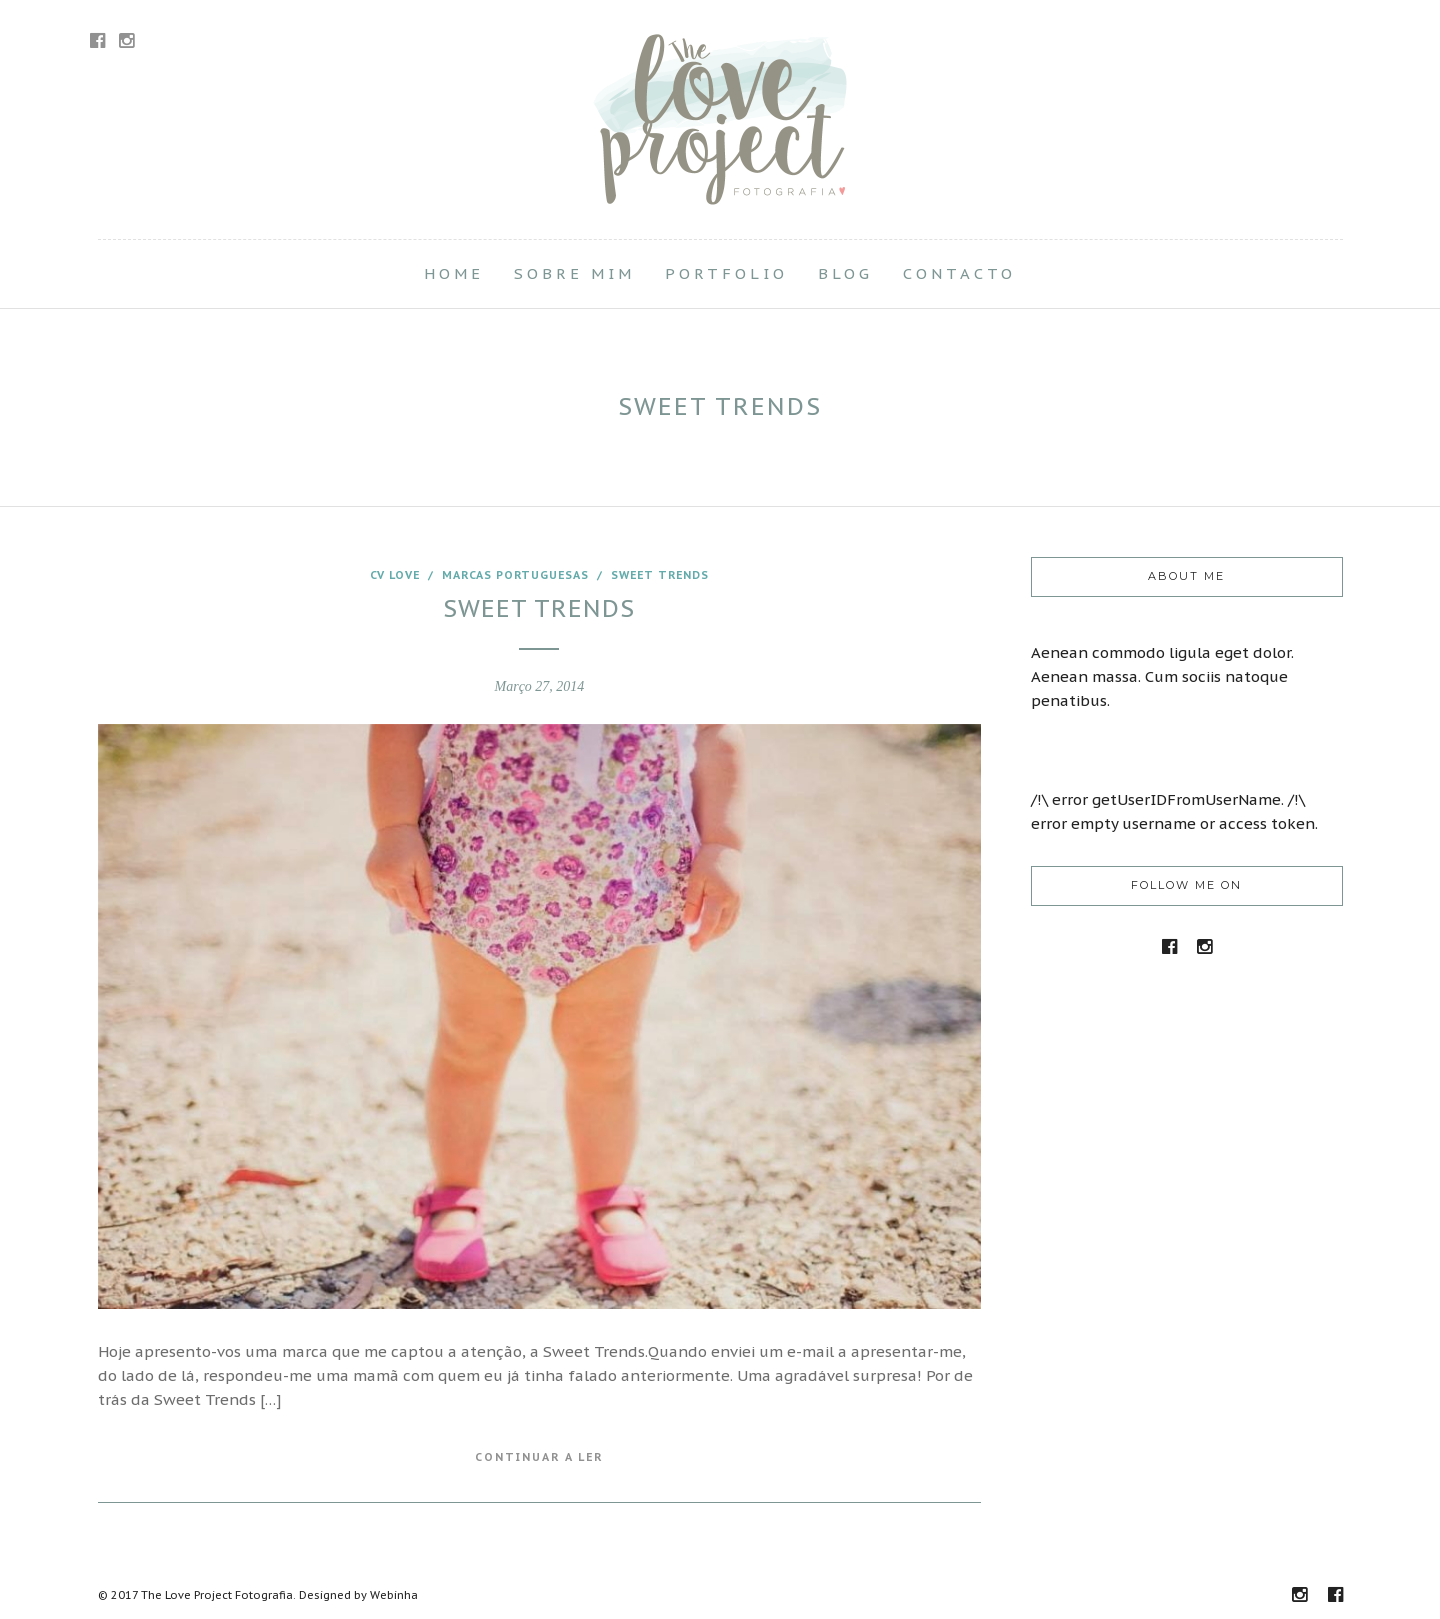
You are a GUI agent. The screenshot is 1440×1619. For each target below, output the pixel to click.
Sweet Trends (660, 575)
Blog (845, 273)
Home (454, 273)
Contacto (959, 273)
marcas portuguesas (515, 575)
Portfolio (726, 273)
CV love (395, 575)
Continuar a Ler (539, 1457)
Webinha (394, 1595)
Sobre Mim (574, 273)
